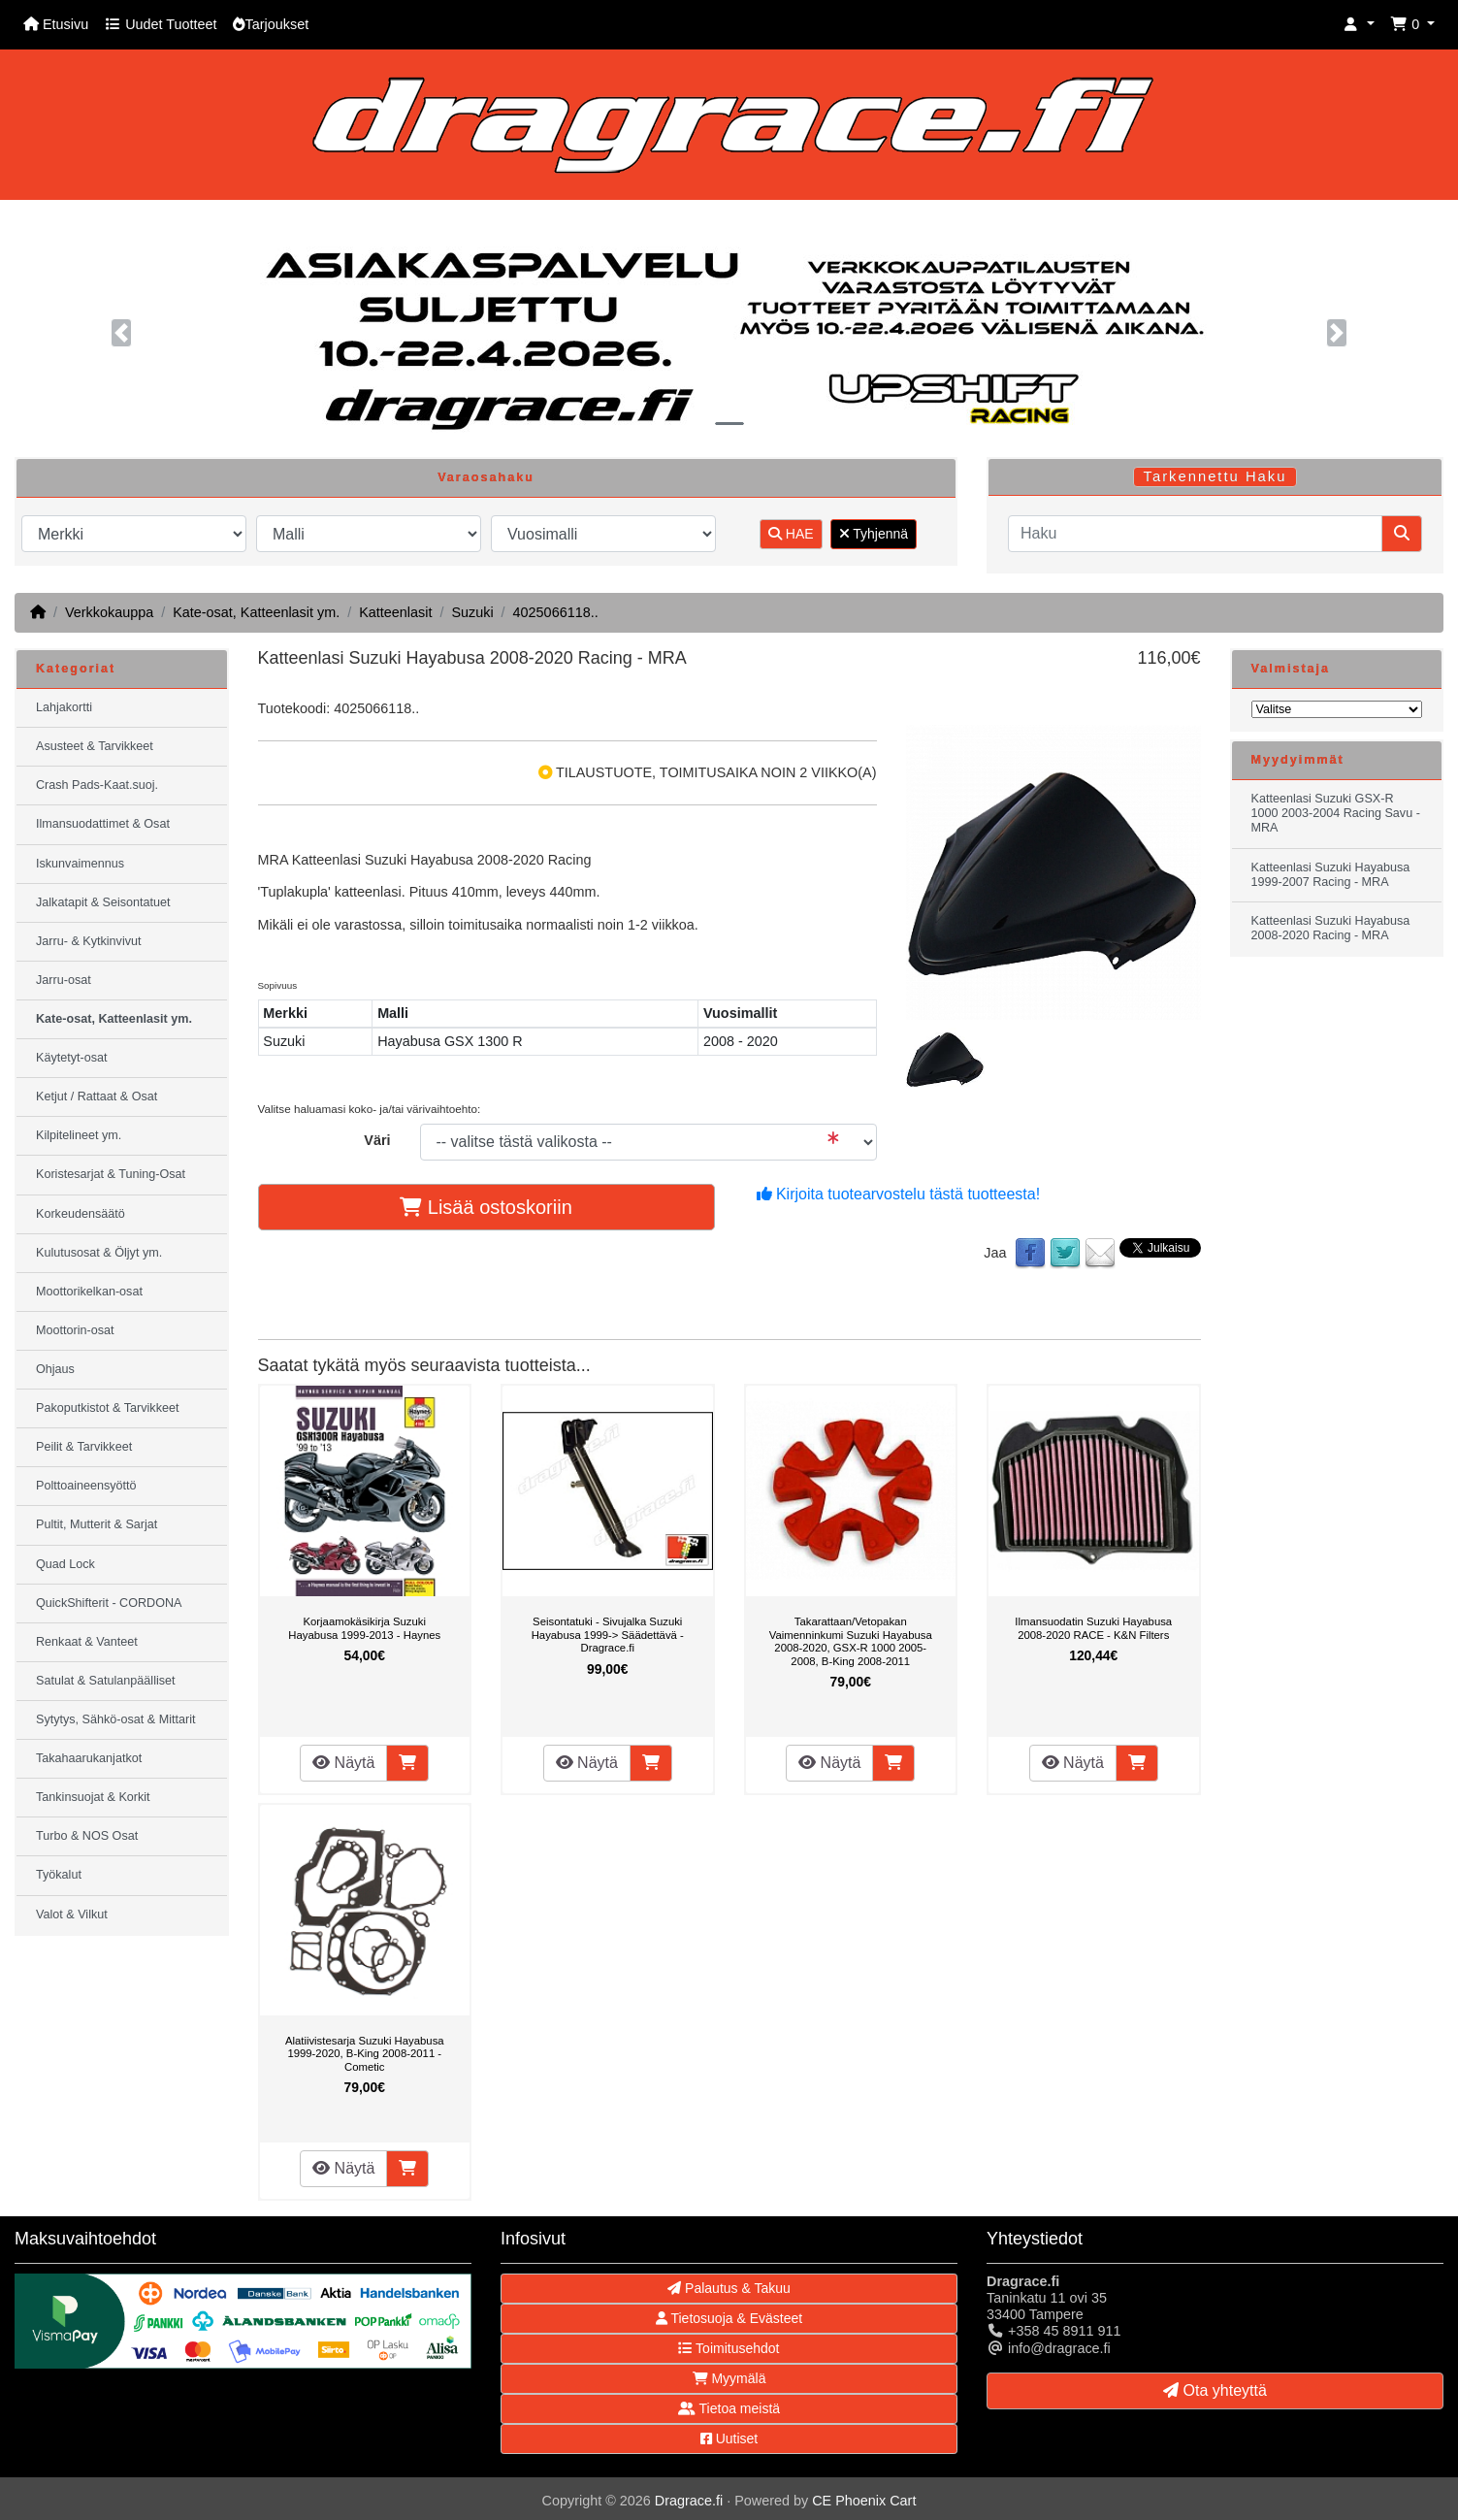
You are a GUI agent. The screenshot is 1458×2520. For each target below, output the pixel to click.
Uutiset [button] (729, 2438)
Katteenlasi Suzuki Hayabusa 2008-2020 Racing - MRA (1330, 928)
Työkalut (58, 1875)
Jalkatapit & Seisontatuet (103, 902)
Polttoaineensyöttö (86, 1485)
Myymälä (729, 2378)
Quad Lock (65, 1564)
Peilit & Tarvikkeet (84, 1447)
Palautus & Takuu (729, 2288)
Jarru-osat (63, 980)
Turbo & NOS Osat (87, 1836)
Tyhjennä (873, 533)
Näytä (343, 1762)
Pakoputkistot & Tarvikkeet (107, 1408)
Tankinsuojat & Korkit (93, 1797)
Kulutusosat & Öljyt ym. (99, 1253)
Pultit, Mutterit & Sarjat (96, 1524)
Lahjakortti (64, 707)
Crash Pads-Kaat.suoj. (97, 785)
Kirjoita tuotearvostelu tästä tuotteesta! (899, 1194)
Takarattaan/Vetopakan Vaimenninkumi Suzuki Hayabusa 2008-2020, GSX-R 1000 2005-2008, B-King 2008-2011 (850, 1641)
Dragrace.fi (689, 2500)
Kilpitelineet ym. (78, 1135)
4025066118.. (556, 612)
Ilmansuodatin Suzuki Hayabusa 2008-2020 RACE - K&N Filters (1093, 1628)
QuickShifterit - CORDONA (108, 1603)
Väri (377, 1140)
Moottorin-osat (75, 1330)
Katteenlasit (395, 612)
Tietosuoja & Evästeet (729, 2318)
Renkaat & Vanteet (87, 1642)
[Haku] (1195, 533)
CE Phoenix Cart (864, 2500)
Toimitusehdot (728, 2348)
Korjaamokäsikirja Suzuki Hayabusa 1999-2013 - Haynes (364, 1628)
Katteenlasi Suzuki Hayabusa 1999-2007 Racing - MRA (1330, 875)
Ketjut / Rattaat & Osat (96, 1096)
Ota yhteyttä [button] (1215, 2390)
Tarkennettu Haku (1215, 476)
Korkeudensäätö (80, 1214)
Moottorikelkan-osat (89, 1291)
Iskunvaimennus (80, 863)
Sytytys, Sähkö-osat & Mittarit (115, 1719)
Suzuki (472, 612)
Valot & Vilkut (72, 1914)
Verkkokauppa (109, 612)
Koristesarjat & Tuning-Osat (110, 1174)
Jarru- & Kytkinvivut (88, 941)
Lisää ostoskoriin (486, 1207)
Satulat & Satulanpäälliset (106, 1680)
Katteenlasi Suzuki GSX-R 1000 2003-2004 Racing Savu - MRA (1335, 813)
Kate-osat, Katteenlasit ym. (256, 612)
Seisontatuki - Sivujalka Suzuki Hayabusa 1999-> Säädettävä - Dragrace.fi (608, 1634)
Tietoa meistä (729, 2408)
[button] (1359, 25)
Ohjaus (55, 1369)
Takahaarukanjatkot (89, 1758)
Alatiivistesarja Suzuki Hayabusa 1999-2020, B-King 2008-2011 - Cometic (364, 2054)
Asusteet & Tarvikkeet (94, 746)
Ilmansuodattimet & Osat (103, 824)
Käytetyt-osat (72, 1057)
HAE (791, 533)
